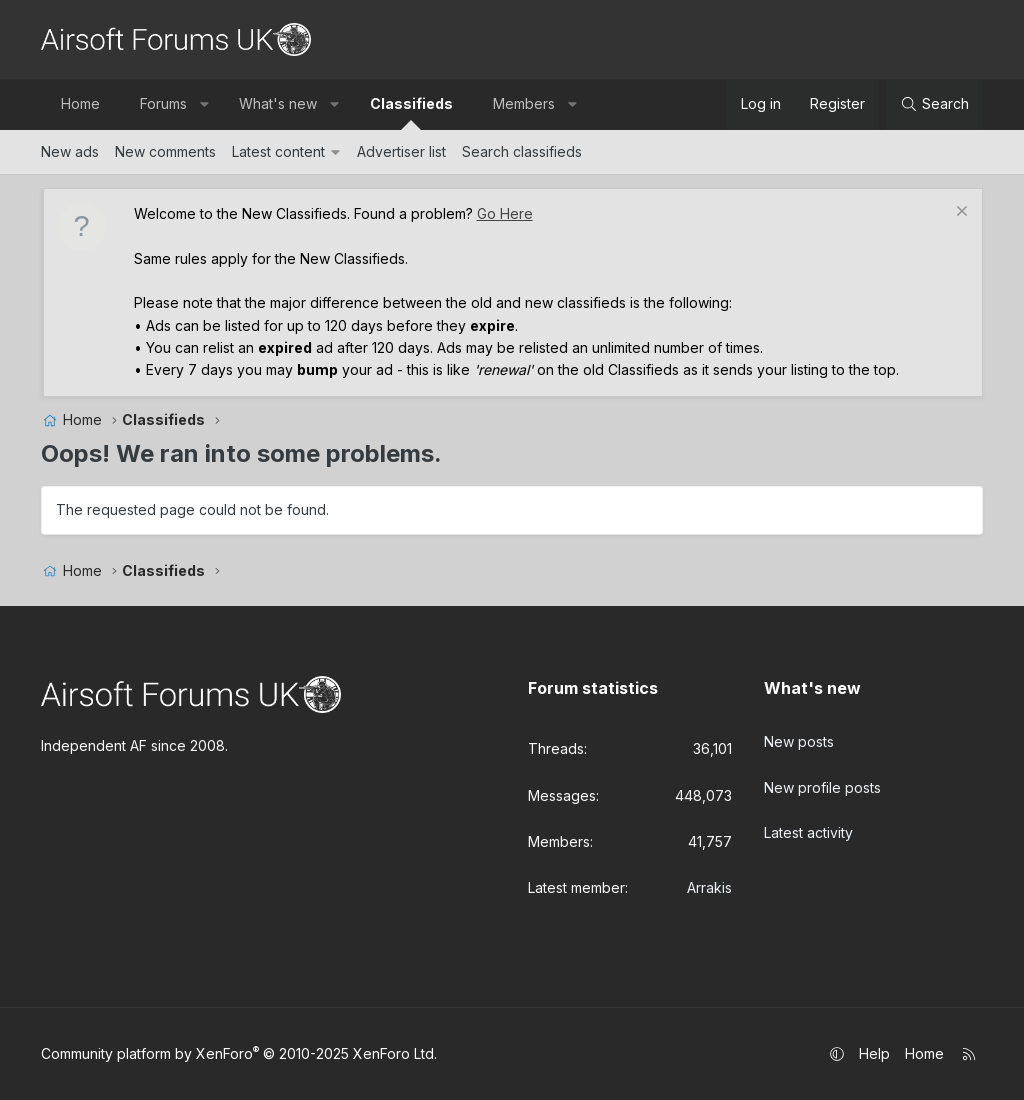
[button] (204, 104)
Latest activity (808, 817)
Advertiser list (401, 151)
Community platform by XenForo (239, 1053)
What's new (278, 103)
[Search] (934, 104)
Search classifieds (522, 151)
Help (874, 1053)
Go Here (505, 213)
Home (80, 103)
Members (524, 103)
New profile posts (822, 777)
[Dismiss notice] (959, 213)
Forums (163, 103)
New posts (799, 736)
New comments (165, 151)
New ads (70, 151)
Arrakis (709, 887)
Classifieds (411, 103)
